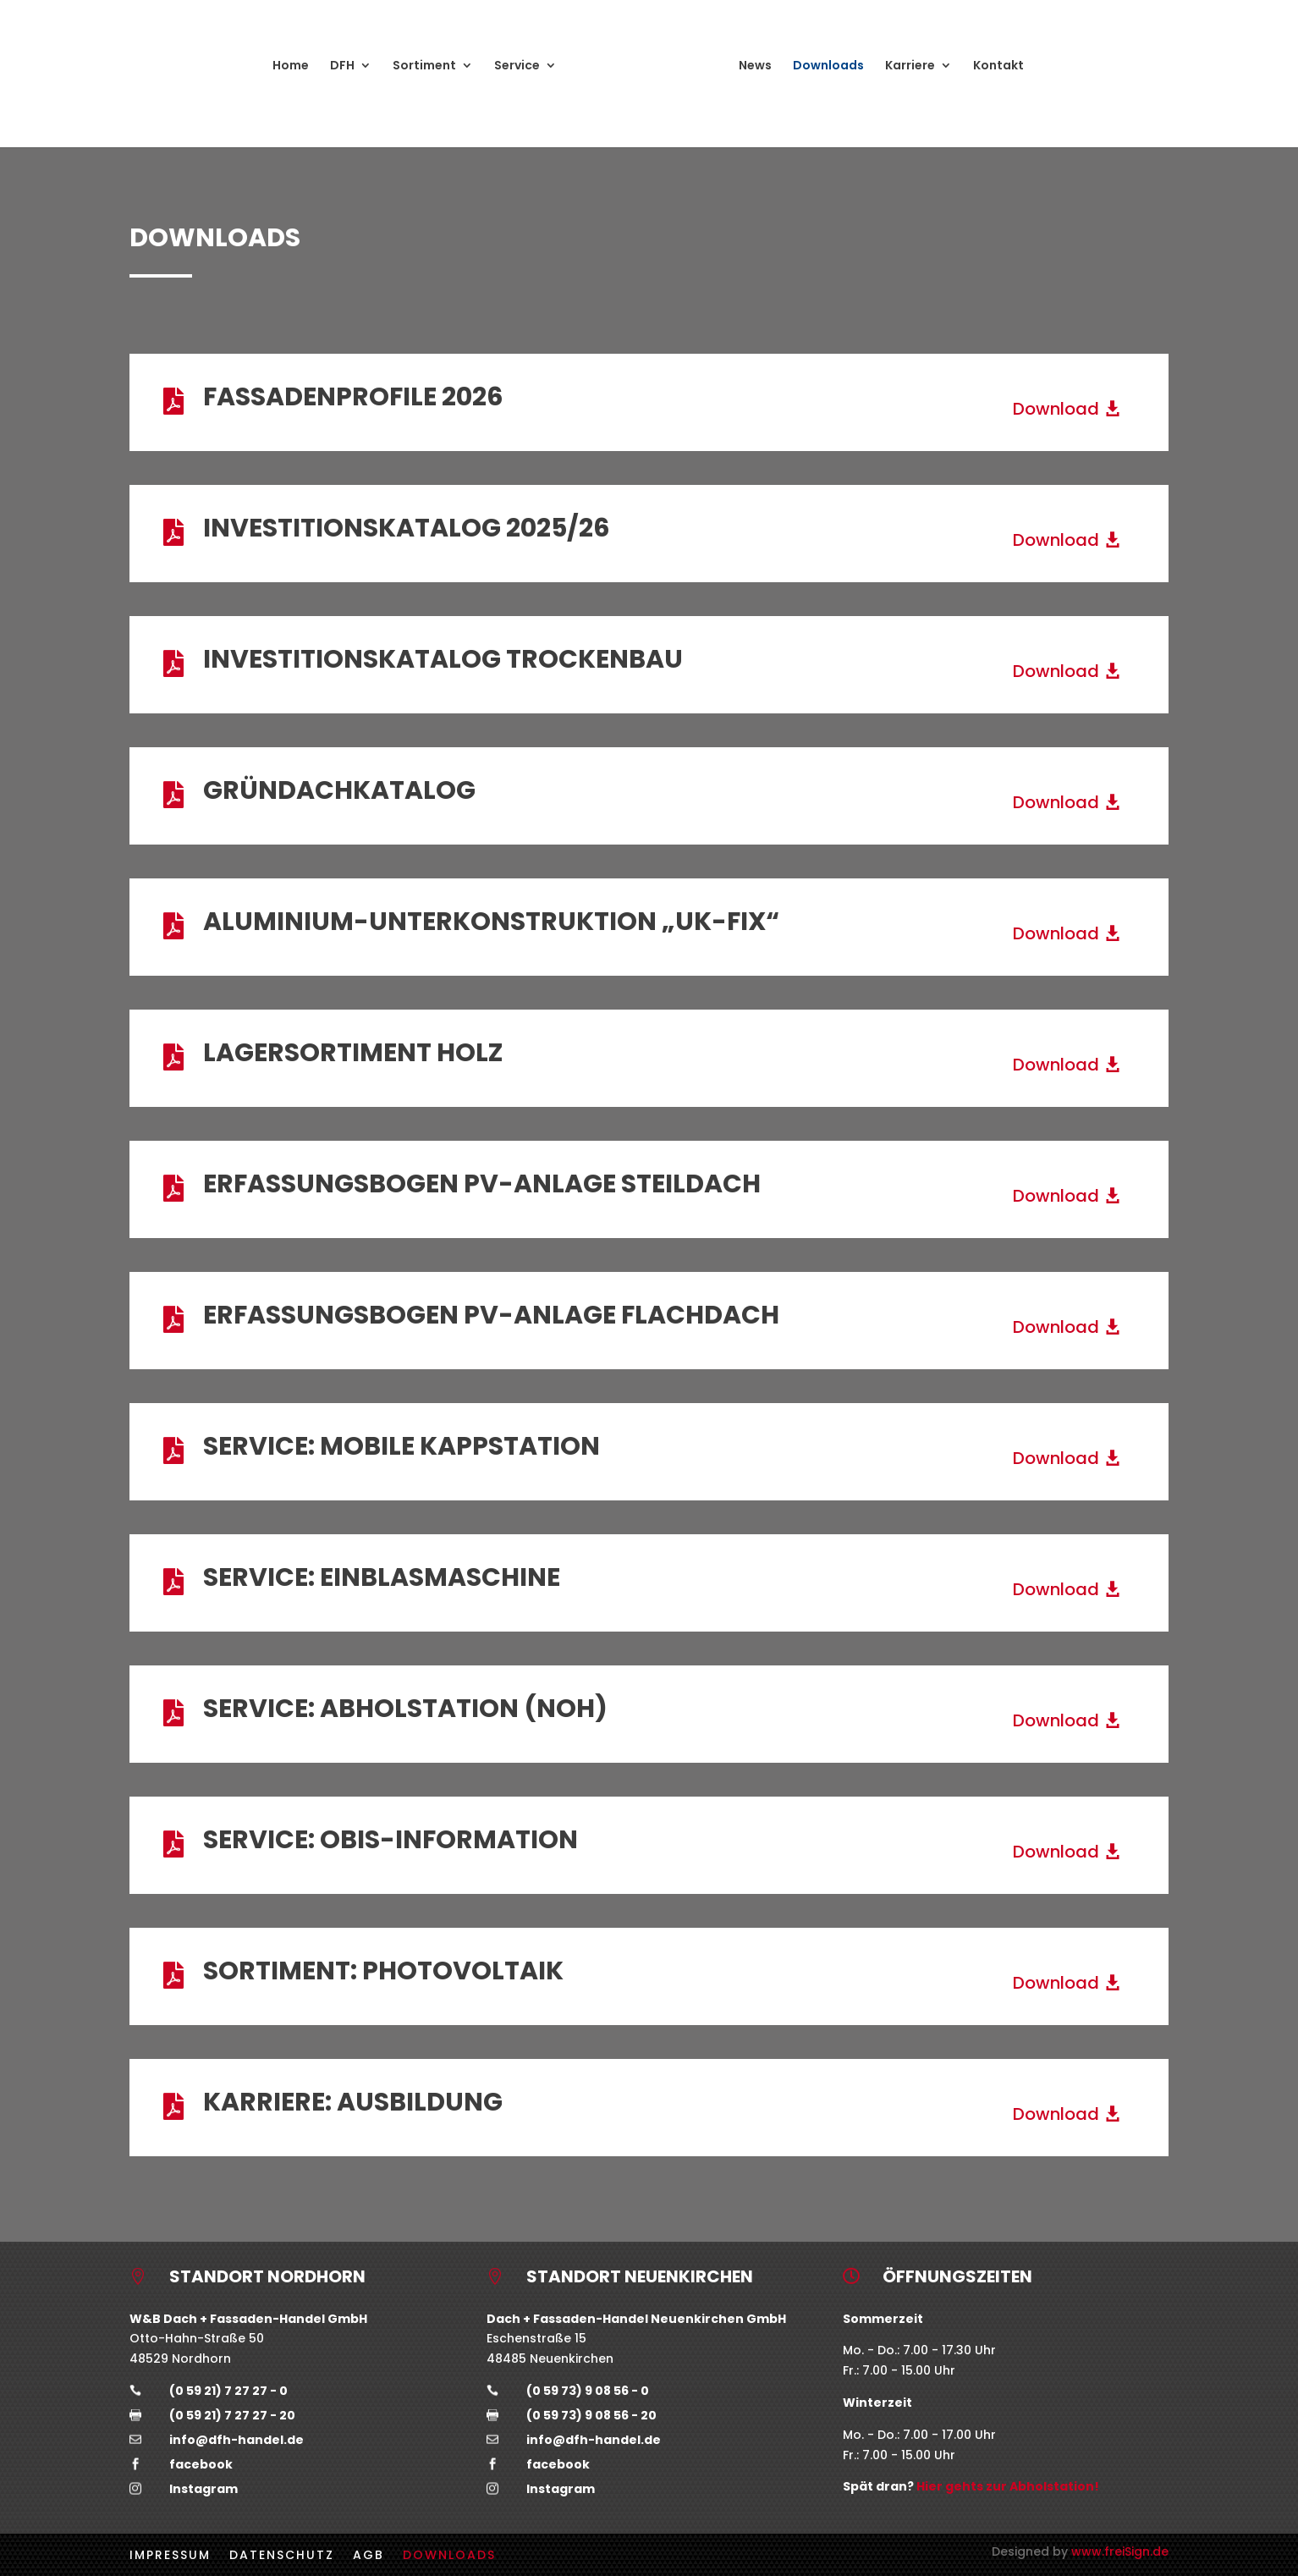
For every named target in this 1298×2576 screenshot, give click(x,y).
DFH (342, 66)
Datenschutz (281, 2553)
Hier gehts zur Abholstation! (1007, 2486)
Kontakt (998, 66)
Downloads (828, 66)
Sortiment (424, 66)
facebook (201, 2464)
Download (1056, 409)
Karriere (910, 66)
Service (517, 66)
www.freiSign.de (1120, 2551)
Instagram (203, 2488)
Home (290, 66)
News (755, 66)
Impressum (170, 2553)
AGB (368, 2553)
